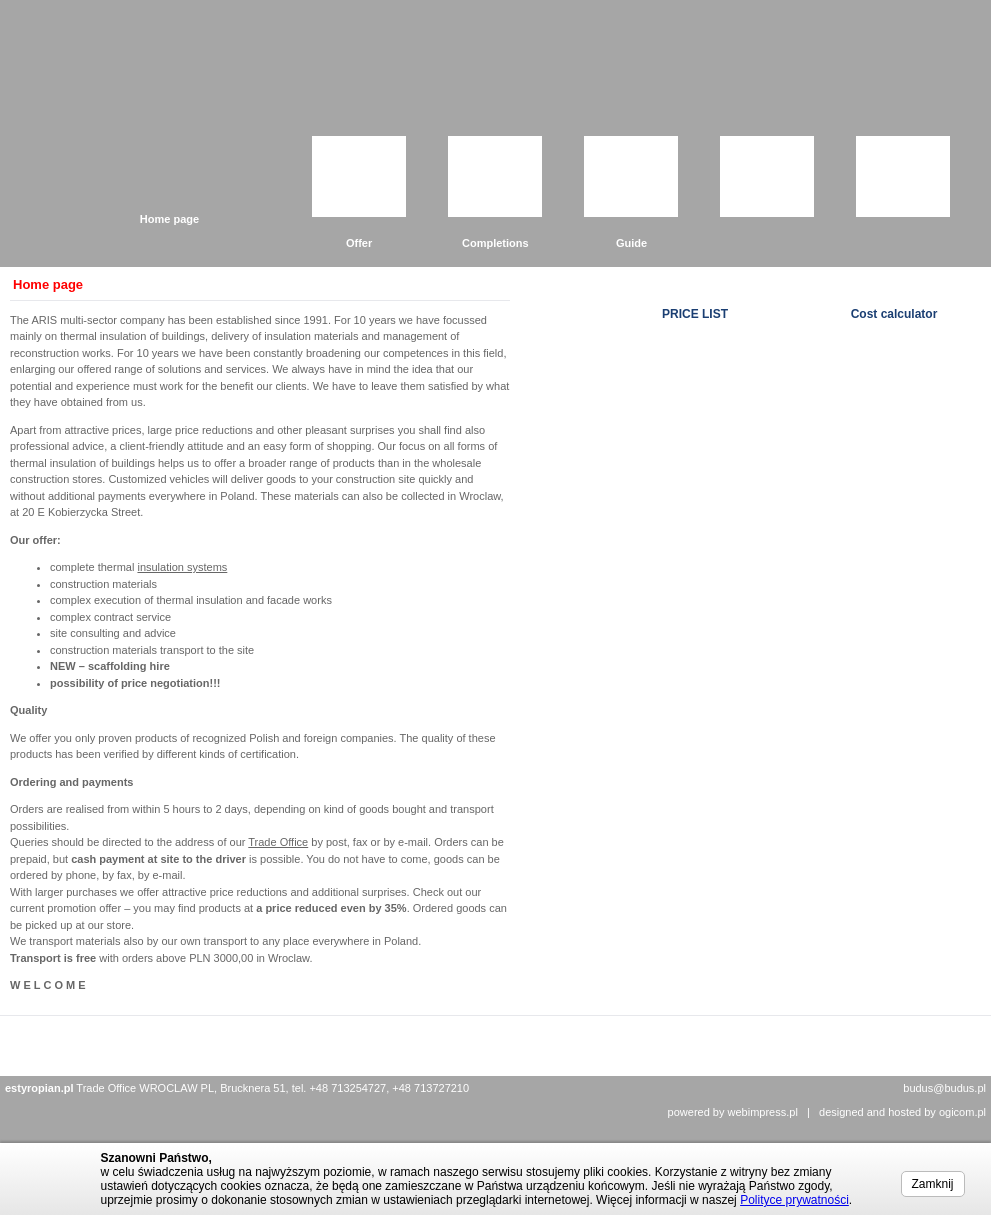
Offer (359, 243)
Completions (495, 243)
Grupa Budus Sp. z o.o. (210, 82)
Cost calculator (894, 314)
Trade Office (278, 842)
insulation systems (182, 567)
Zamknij (933, 1184)
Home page (169, 219)
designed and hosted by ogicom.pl (902, 1112)
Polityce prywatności (794, 1200)
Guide (631, 243)
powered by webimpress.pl (733, 1112)
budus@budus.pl (944, 1088)
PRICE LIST (695, 314)
